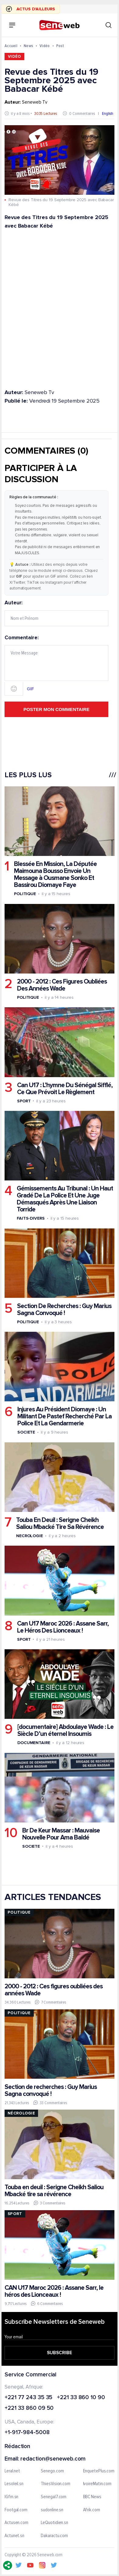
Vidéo (45, 45)
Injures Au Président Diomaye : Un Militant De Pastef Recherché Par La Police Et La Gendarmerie (64, 1416)
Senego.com (52, 2471)
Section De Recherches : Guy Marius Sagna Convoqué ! (64, 1310)
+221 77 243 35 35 (28, 2398)
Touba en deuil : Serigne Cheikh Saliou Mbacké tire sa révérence (54, 2191)
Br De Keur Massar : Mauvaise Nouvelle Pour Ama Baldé (61, 1834)
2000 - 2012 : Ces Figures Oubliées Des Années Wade (62, 985)
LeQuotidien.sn (54, 2523)
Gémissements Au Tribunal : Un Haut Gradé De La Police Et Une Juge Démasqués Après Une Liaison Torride (65, 1199)
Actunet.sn (14, 2536)
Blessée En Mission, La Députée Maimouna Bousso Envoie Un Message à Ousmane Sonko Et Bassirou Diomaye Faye (55, 874)
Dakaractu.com (54, 2536)
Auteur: (56, 613)
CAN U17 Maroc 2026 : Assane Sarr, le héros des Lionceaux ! (54, 2291)
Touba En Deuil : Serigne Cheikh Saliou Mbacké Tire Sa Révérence (60, 1523)
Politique (25, 893)
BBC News (92, 2497)
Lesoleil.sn (14, 2484)
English (107, 113)
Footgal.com (16, 2510)
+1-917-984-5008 (27, 2433)
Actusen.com (16, 2523)
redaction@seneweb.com (53, 2459)
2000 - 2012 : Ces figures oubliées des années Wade (54, 1990)
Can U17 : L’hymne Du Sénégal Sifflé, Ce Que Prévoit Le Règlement (65, 1088)
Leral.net (12, 2471)
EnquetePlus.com (99, 2471)
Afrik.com (91, 2510)
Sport (24, 1100)
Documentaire (33, 1742)
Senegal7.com (53, 2497)
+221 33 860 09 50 (29, 2409)
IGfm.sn (11, 2497)
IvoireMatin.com (97, 2484)
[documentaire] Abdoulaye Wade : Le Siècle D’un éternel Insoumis (65, 1730)
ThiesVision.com (55, 2484)
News (28, 45)
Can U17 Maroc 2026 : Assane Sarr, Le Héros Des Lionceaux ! (63, 1627)
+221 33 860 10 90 (81, 2398)
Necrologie (29, 1536)
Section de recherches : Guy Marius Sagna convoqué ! (51, 2090)
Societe (26, 1432)
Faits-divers (31, 1218)
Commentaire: (56, 665)
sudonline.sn (52, 2510)
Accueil (11, 45)
